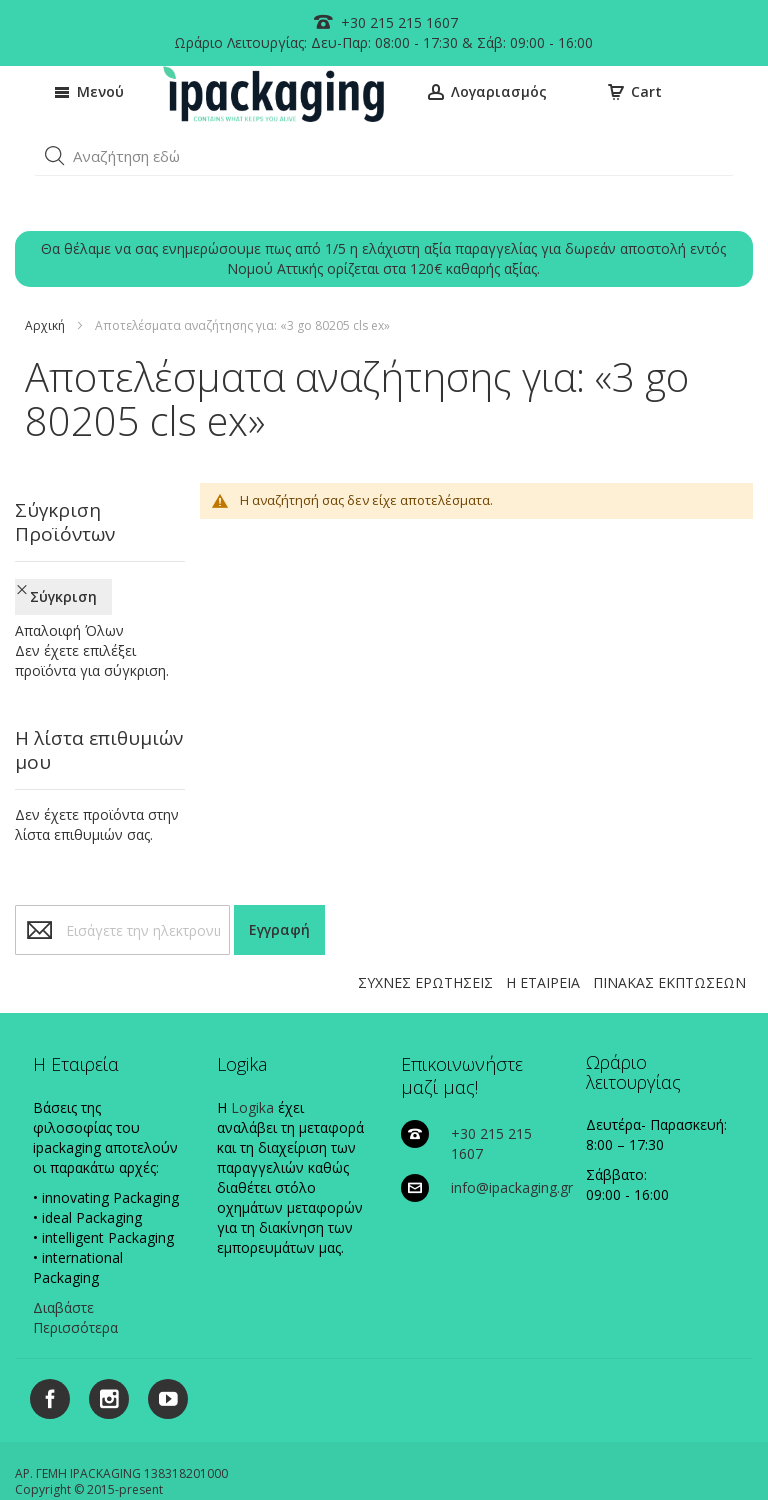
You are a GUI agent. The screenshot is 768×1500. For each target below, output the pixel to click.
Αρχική (45, 325)
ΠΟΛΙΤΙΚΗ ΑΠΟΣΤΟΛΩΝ (586, 1455)
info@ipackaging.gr (512, 1123)
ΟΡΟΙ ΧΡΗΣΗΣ (706, 1455)
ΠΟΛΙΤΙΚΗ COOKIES (167, 1455)
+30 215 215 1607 (397, 22)
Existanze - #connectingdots (409, 1491)
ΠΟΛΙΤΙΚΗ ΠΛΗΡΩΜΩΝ (442, 1455)
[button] (55, 156)
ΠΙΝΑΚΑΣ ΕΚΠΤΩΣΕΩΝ (669, 918)
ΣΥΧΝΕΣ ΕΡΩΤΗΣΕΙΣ (425, 918)
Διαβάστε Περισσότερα (75, 1253)
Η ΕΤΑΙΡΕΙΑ (543, 918)
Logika (252, 1043)
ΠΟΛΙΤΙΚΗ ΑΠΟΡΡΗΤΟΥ (300, 1455)
